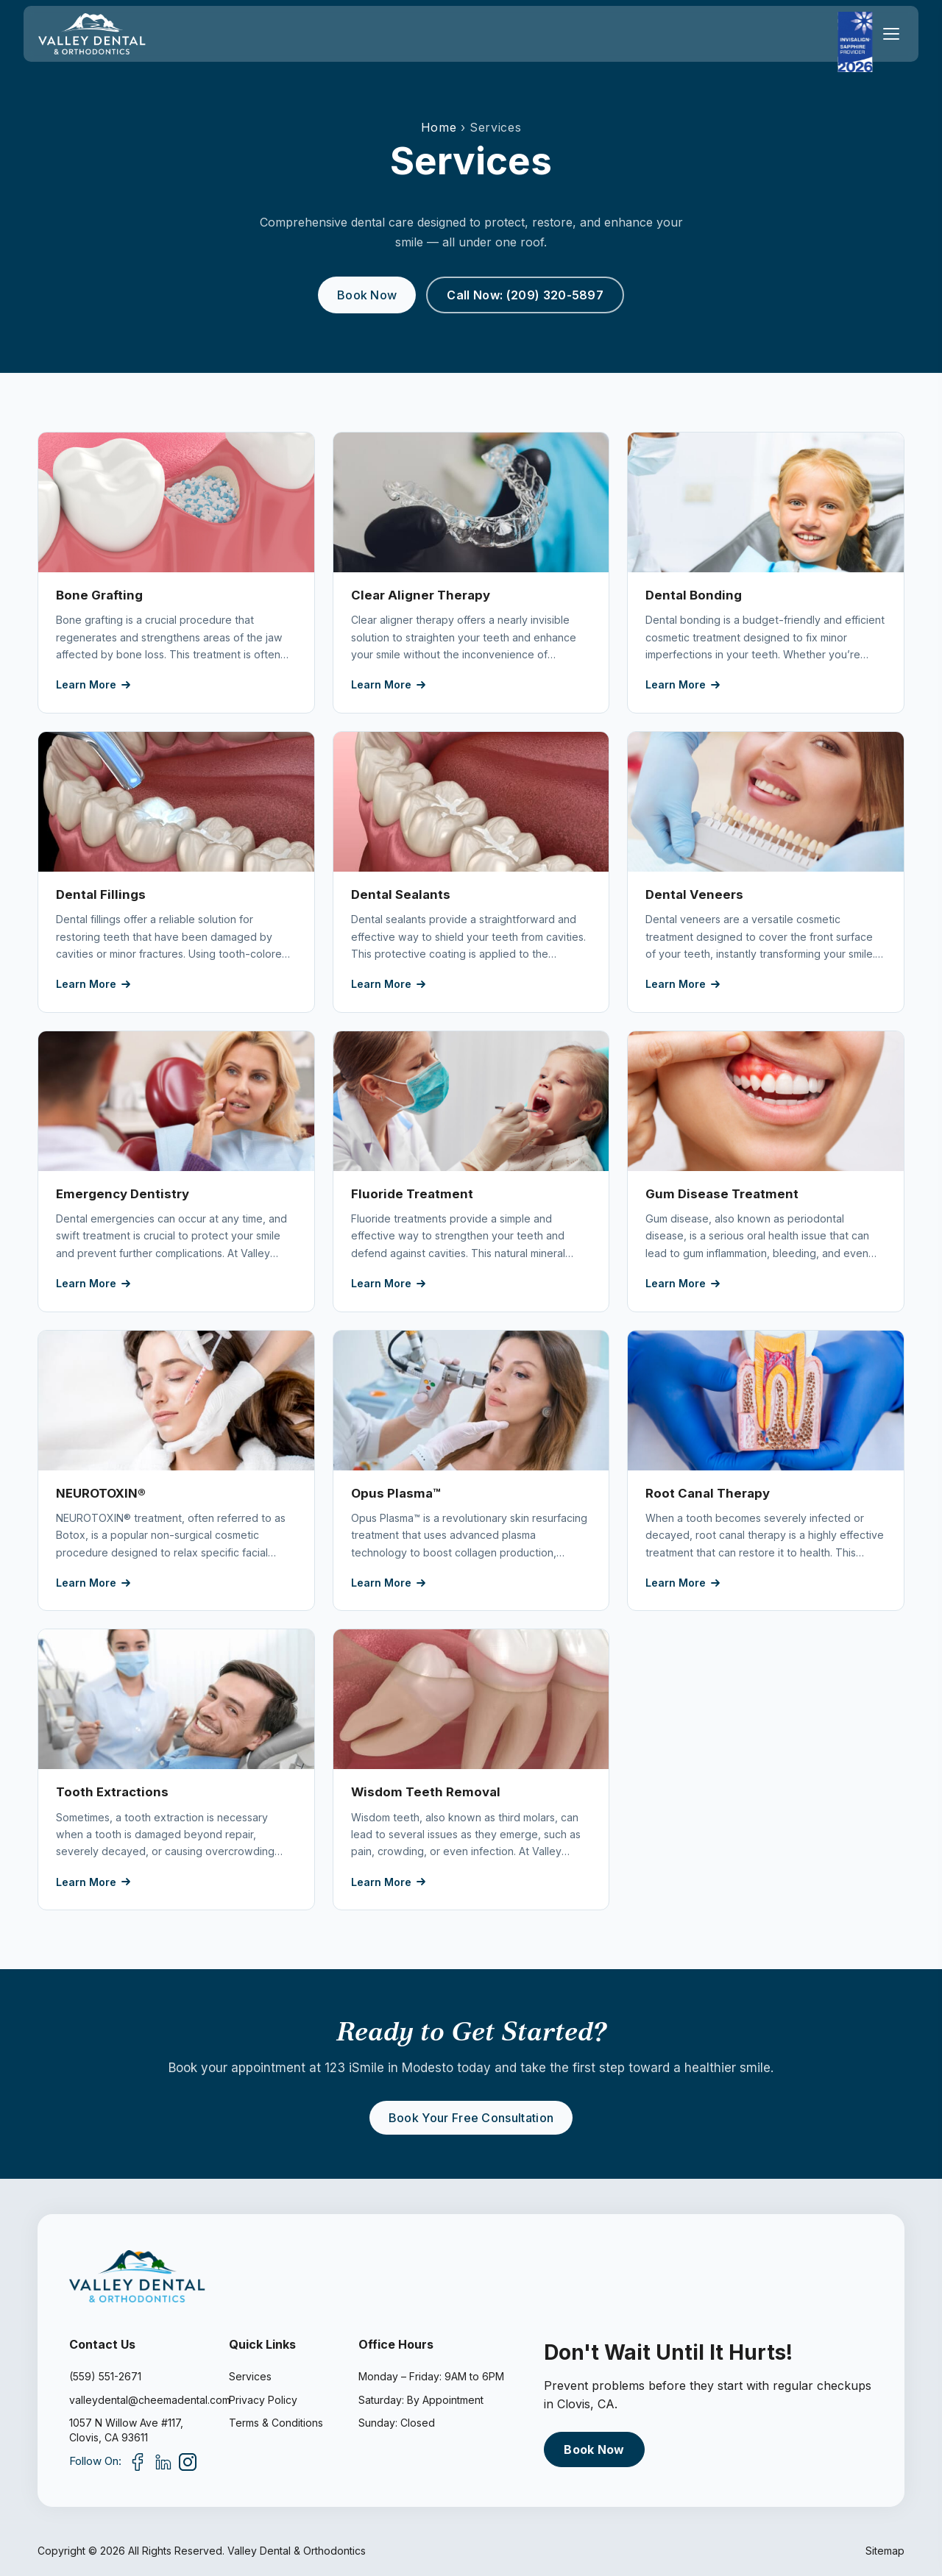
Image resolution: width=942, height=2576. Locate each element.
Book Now (367, 295)
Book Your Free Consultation (471, 2117)
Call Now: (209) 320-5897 (525, 295)
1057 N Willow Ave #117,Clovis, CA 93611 (126, 2430)
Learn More (93, 684)
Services (250, 2376)
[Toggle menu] (891, 34)
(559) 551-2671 (105, 2376)
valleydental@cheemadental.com (137, 2400)
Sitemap (884, 2550)
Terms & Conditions (276, 2422)
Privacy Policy (263, 2400)
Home (439, 127)
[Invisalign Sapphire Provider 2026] (855, 42)
